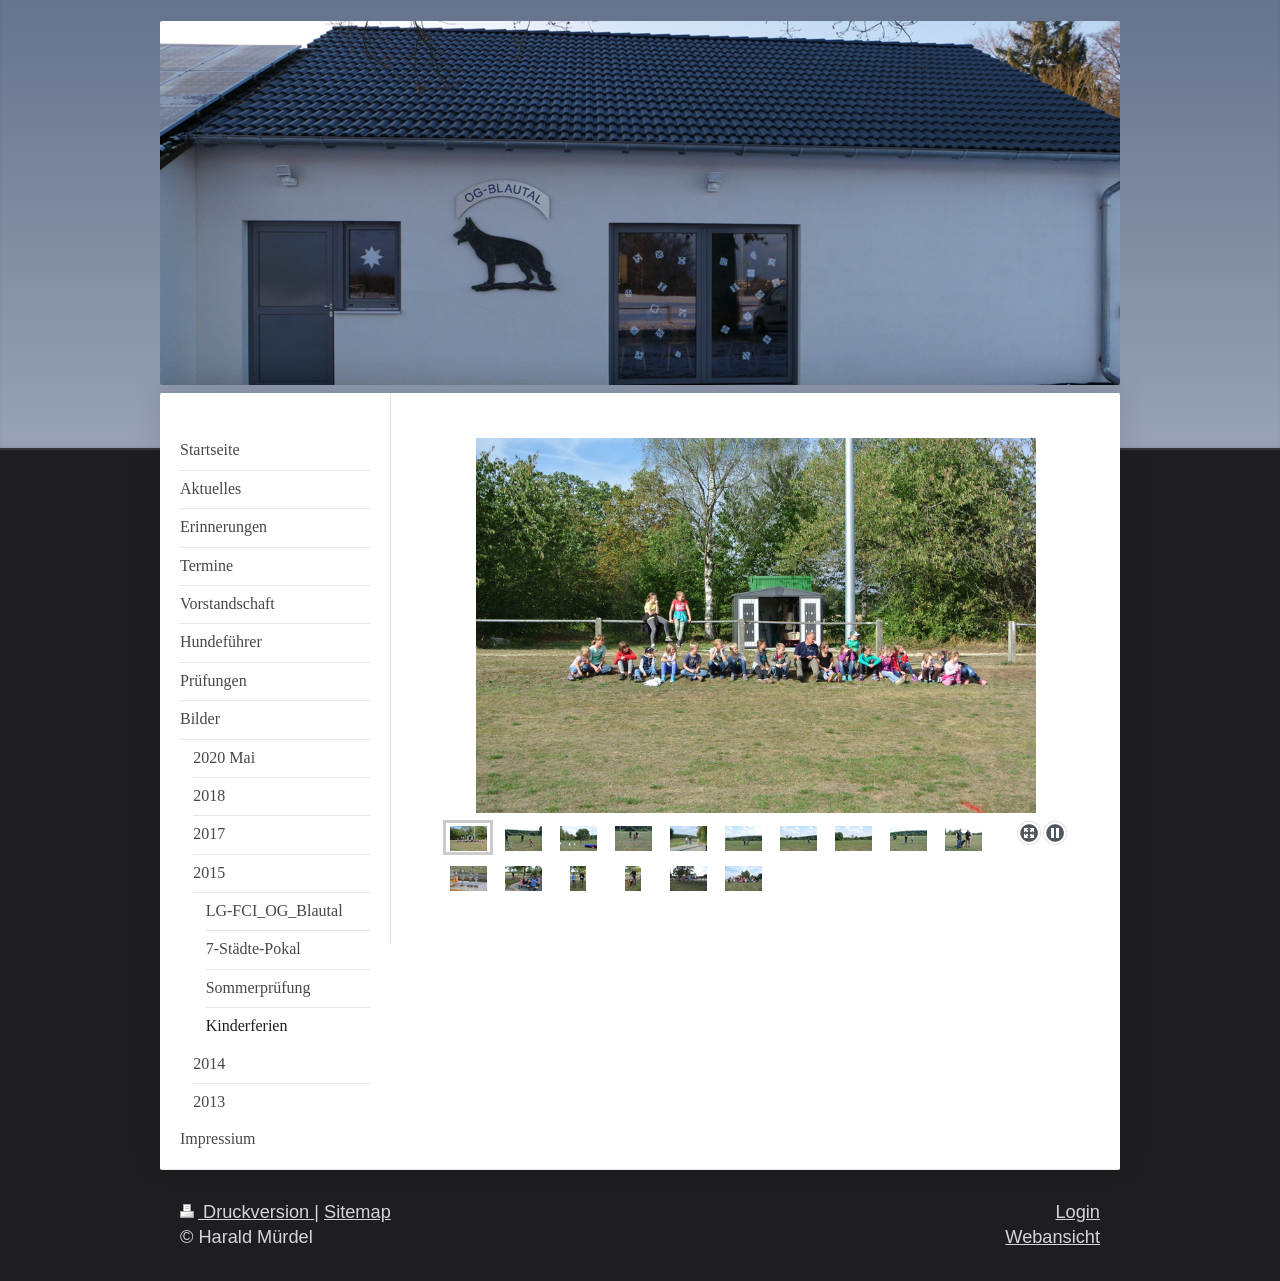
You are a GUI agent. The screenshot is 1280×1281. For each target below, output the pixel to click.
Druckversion (247, 1212)
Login (1077, 1212)
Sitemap (357, 1212)
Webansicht (1052, 1237)
